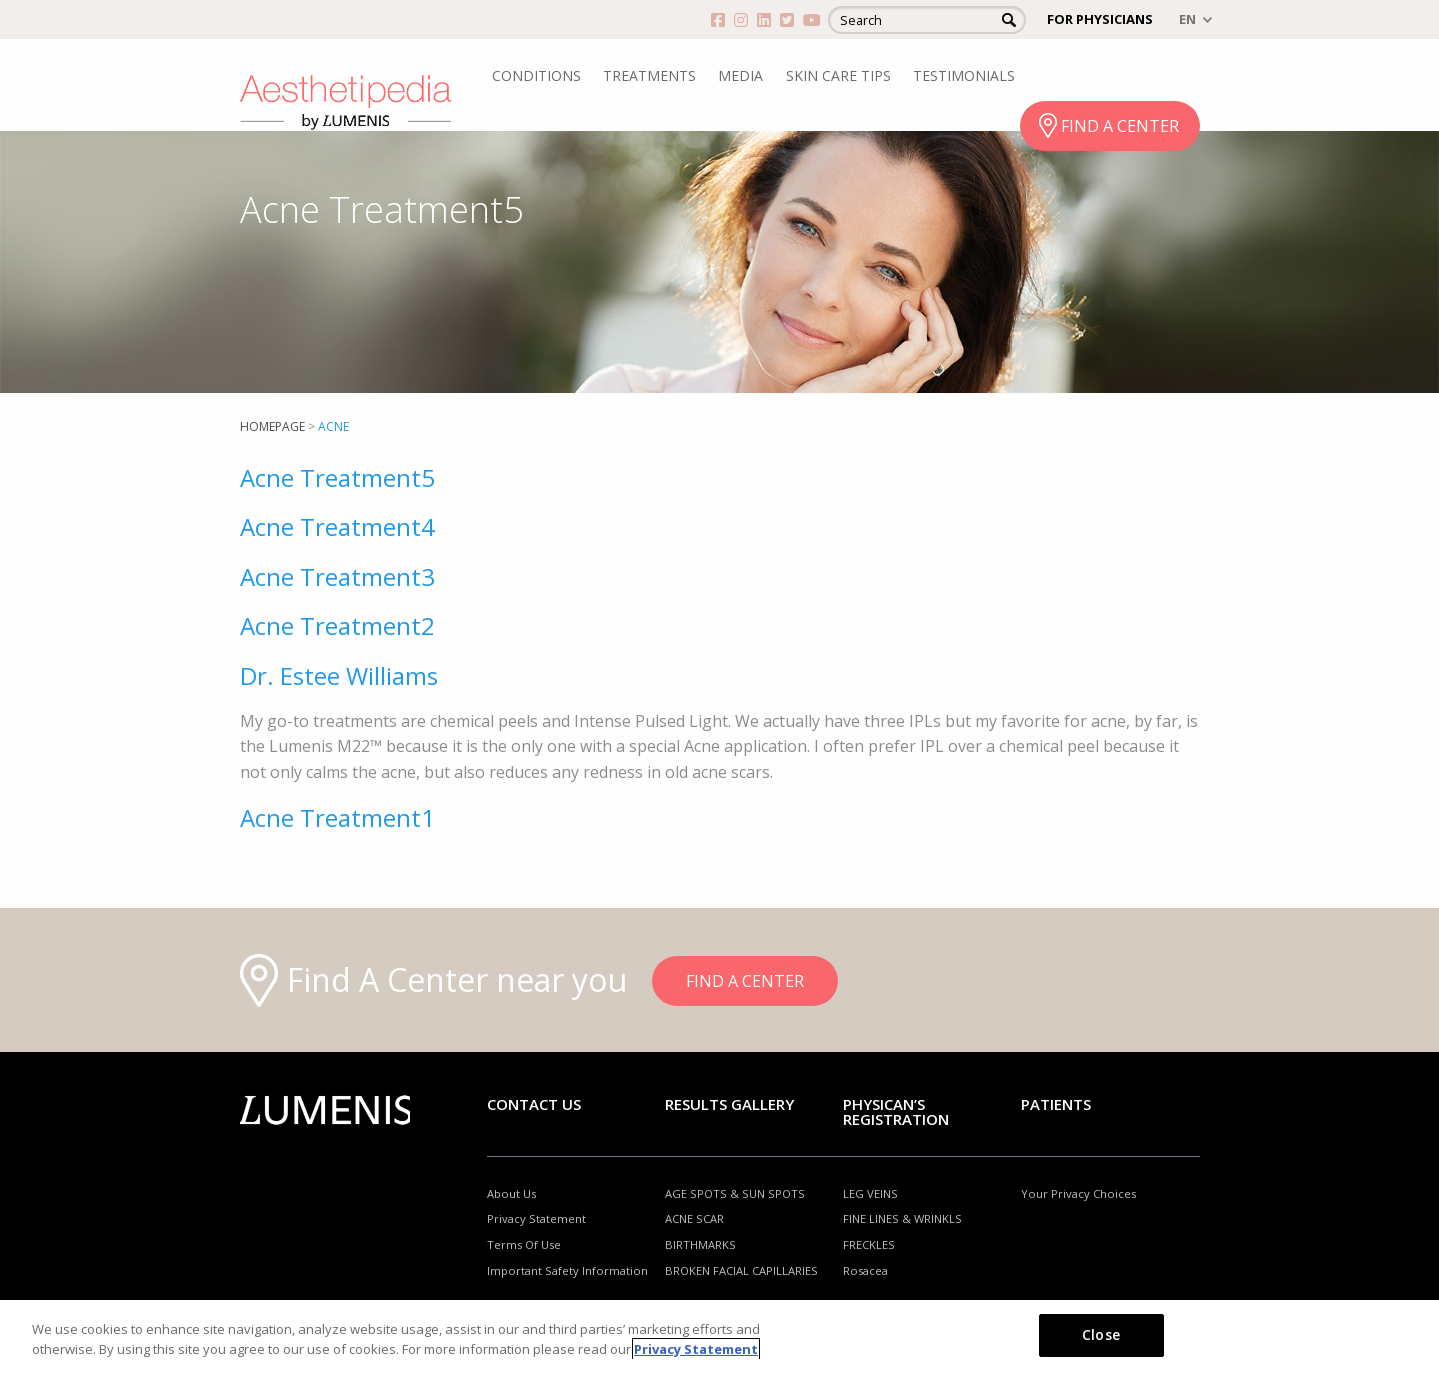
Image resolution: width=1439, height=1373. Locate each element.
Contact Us (534, 1104)
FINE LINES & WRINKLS (902, 1218)
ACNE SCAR (694, 1218)
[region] (719, 1336)
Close (1101, 1334)
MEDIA (740, 75)
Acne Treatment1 (337, 817)
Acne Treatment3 (337, 576)
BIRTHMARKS (700, 1244)
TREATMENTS (649, 75)
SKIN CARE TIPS (838, 75)
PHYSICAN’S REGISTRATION (896, 1111)
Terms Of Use (524, 1244)
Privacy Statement (536, 1218)
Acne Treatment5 (337, 477)
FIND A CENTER (1120, 126)
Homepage (272, 426)
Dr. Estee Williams (339, 675)
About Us (511, 1193)
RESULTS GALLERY (729, 1104)
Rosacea (865, 1270)
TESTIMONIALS (964, 75)
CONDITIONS (536, 75)
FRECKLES (869, 1244)
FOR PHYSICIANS (1100, 19)
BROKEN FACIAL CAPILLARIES (741, 1270)
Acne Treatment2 (337, 625)
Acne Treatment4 (337, 526)
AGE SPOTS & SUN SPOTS (735, 1193)
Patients (1056, 1104)
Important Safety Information (567, 1270)
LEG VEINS (870, 1193)
